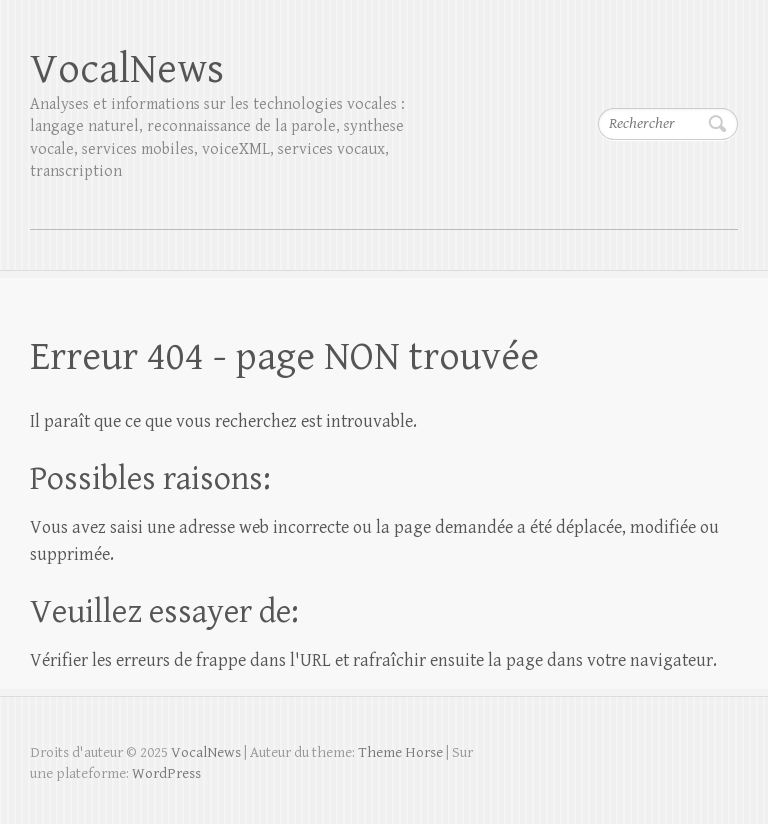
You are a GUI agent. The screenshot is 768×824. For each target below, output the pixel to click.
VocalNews (127, 69)
